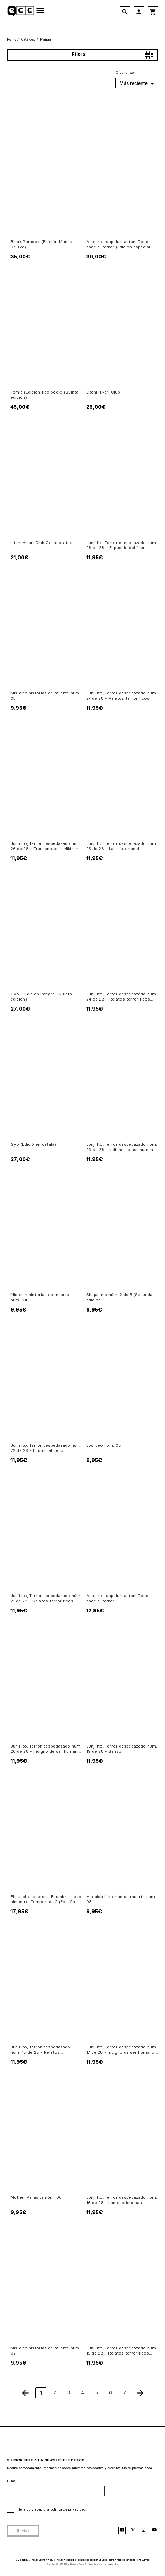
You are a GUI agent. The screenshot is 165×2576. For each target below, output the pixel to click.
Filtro (113, 55)
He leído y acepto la (51, 2509)
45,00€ (20, 407)
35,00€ (20, 256)
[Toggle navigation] (40, 11)
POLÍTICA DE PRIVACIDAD (43, 2560)
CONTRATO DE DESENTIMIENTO (122, 2560)
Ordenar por (125, 72)
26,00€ (96, 407)
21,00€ (19, 557)
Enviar (23, 2530)
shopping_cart (152, 11)
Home (11, 39)
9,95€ (18, 708)
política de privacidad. (68, 2509)
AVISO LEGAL (23, 2560)
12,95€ (95, 1610)
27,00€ (20, 1008)
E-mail (12, 2480)
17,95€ (19, 1911)
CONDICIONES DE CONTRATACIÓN (92, 2560)
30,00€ (96, 256)
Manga (45, 39)
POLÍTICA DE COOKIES (66, 2560)
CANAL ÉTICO (143, 2560)
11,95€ (94, 557)
